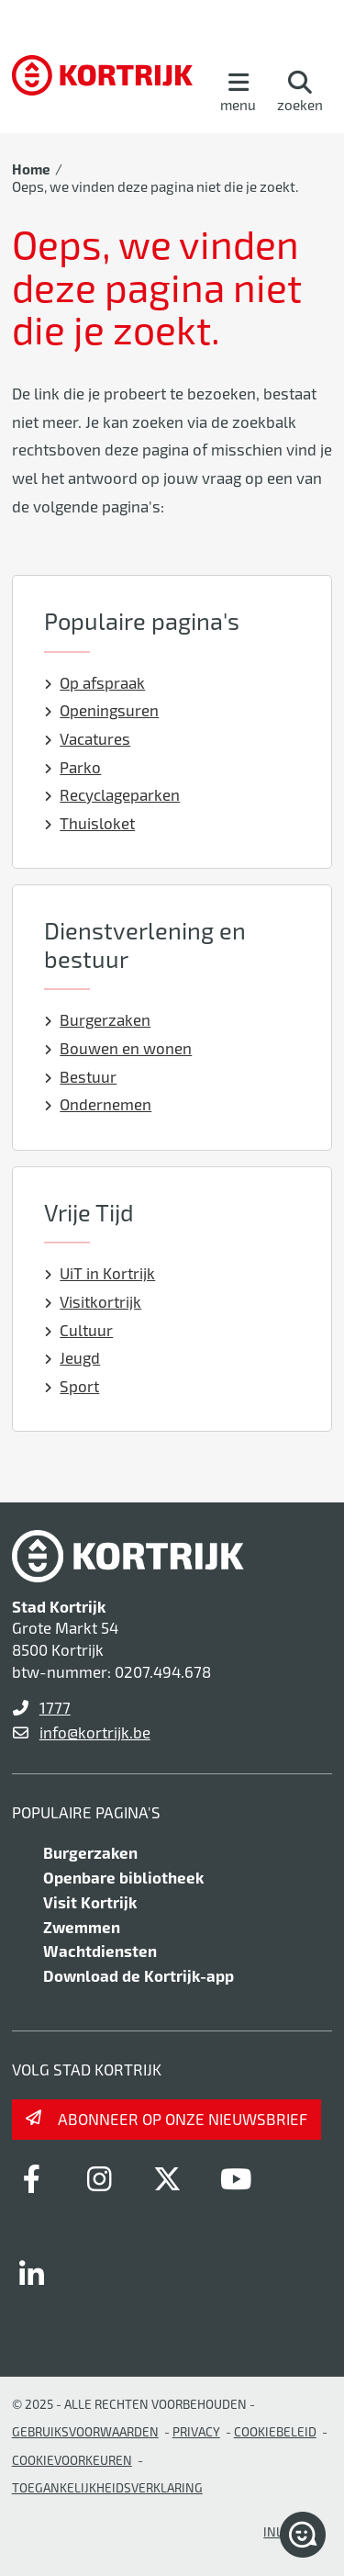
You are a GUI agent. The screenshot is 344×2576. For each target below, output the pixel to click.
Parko (73, 767)
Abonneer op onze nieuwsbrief (182, 2118)
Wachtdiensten (100, 1950)
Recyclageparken (112, 794)
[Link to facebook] (32, 2178)
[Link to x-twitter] (168, 2178)
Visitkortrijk (93, 1301)
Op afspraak (95, 682)
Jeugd (72, 1357)
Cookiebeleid (275, 2431)
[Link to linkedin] (32, 2274)
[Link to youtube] (236, 2178)
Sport (72, 1386)
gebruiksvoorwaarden (85, 2431)
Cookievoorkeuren (72, 2460)
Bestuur (80, 1076)
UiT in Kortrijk (100, 1273)
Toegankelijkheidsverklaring (107, 2487)
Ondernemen (98, 1104)
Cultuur (79, 1330)
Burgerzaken (97, 1019)
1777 (55, 1707)
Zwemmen (81, 1927)
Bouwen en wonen (118, 1048)
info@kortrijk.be (94, 1732)
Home (31, 169)
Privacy (196, 2431)
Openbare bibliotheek (123, 1877)
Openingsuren (102, 710)
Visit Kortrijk (90, 1902)
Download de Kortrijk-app (138, 1975)
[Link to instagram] (100, 2178)
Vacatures (87, 738)
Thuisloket (90, 823)
